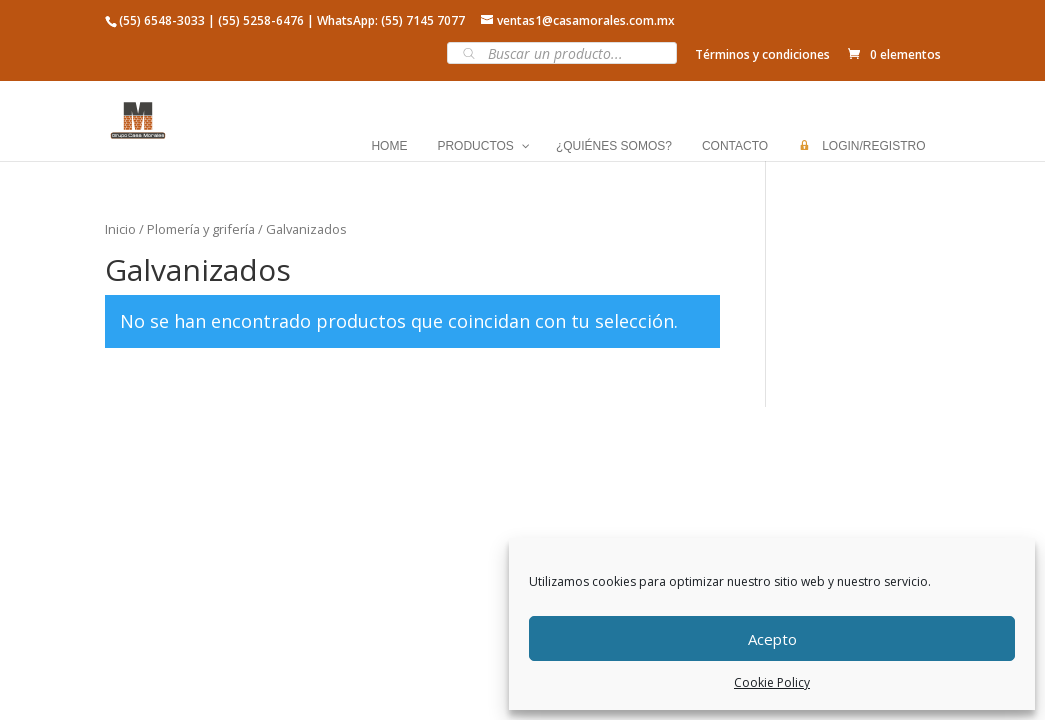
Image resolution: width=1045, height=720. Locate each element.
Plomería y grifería (201, 229)
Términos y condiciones (762, 54)
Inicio (120, 229)
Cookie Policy (772, 682)
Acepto (772, 639)
